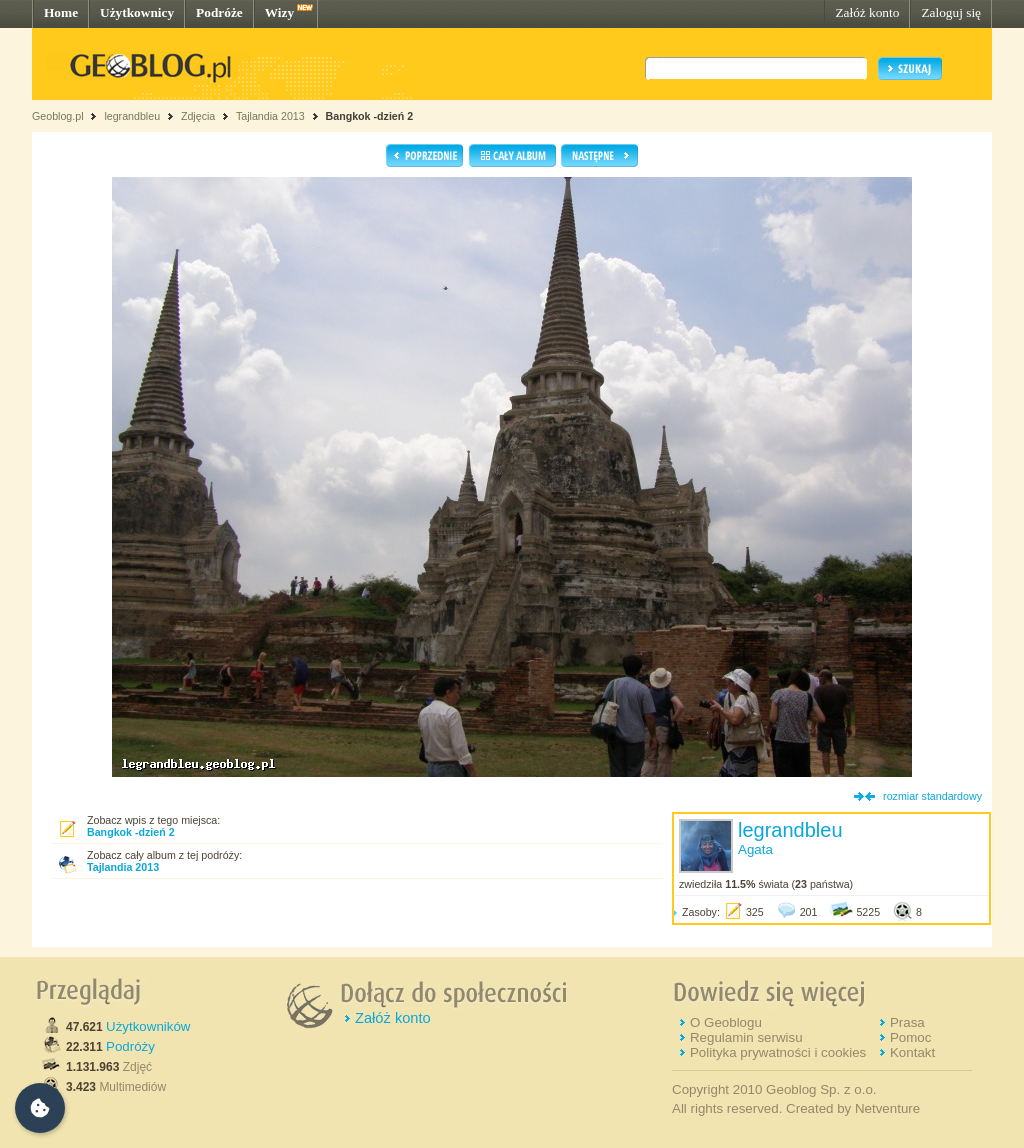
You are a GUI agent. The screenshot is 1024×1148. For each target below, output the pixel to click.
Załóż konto (867, 12)
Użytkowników (148, 1026)
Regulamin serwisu (746, 1037)
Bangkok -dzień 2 (370, 116)
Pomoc (910, 1037)
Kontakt (912, 1052)
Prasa (907, 1022)
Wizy (279, 12)
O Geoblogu (726, 1022)
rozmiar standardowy (932, 796)
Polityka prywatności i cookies (778, 1052)
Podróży (130, 1046)
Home (61, 12)
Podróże (219, 12)
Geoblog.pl (58, 116)
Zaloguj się (951, 12)
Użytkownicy (137, 12)
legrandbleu (132, 116)
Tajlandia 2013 (270, 116)
